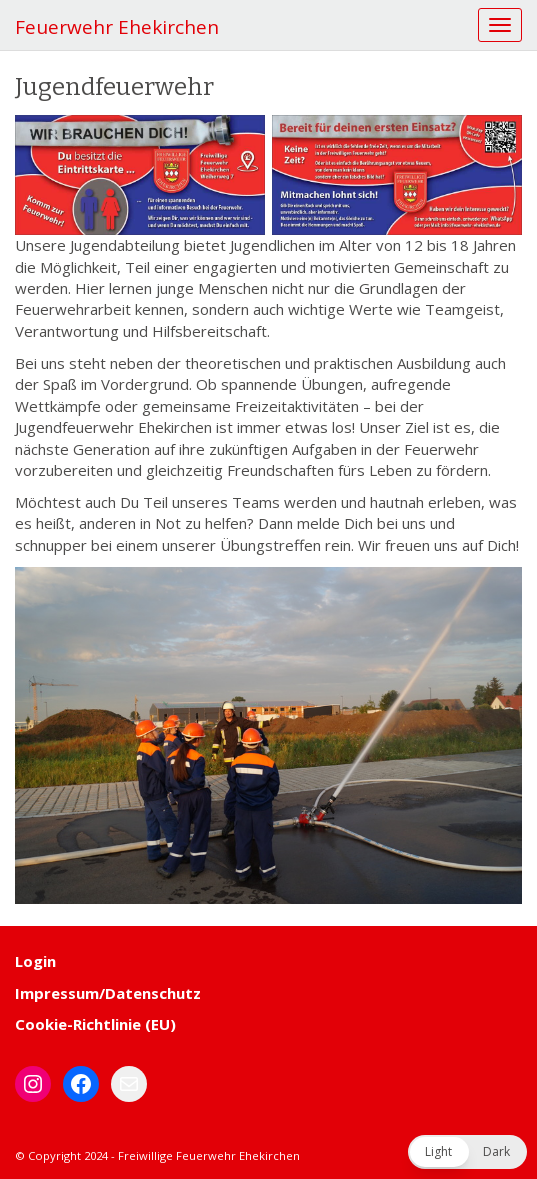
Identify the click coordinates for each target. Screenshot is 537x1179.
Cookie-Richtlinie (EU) (95, 1024)
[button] (467, 1152)
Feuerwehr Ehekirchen (117, 27)
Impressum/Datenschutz (108, 993)
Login (35, 961)
